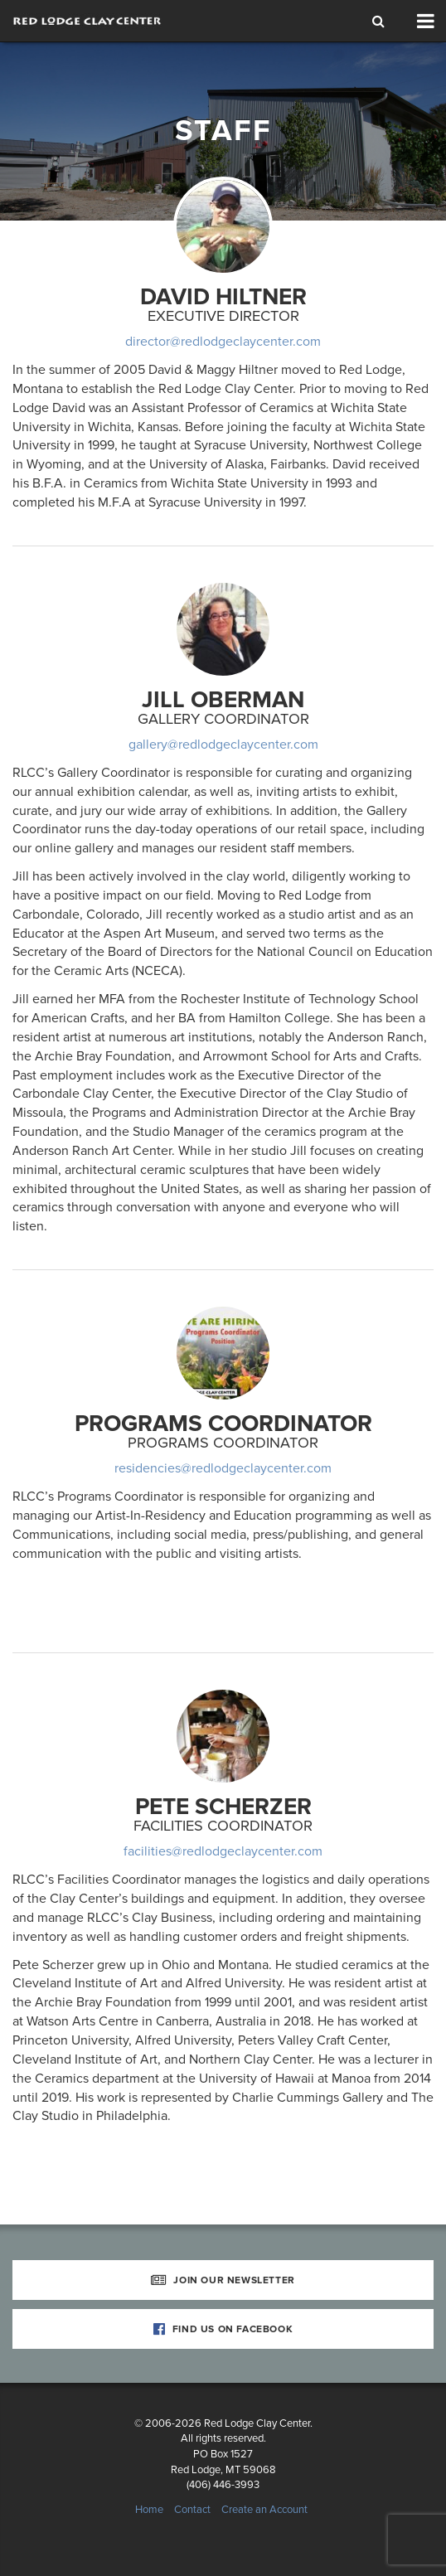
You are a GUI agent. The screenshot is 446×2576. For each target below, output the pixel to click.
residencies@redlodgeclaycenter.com (223, 1468)
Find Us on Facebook (223, 2329)
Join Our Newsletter (223, 2280)
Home (149, 2509)
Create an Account (264, 2509)
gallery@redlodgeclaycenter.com (223, 744)
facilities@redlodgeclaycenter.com (223, 1851)
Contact (192, 2509)
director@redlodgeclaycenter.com (223, 341)
